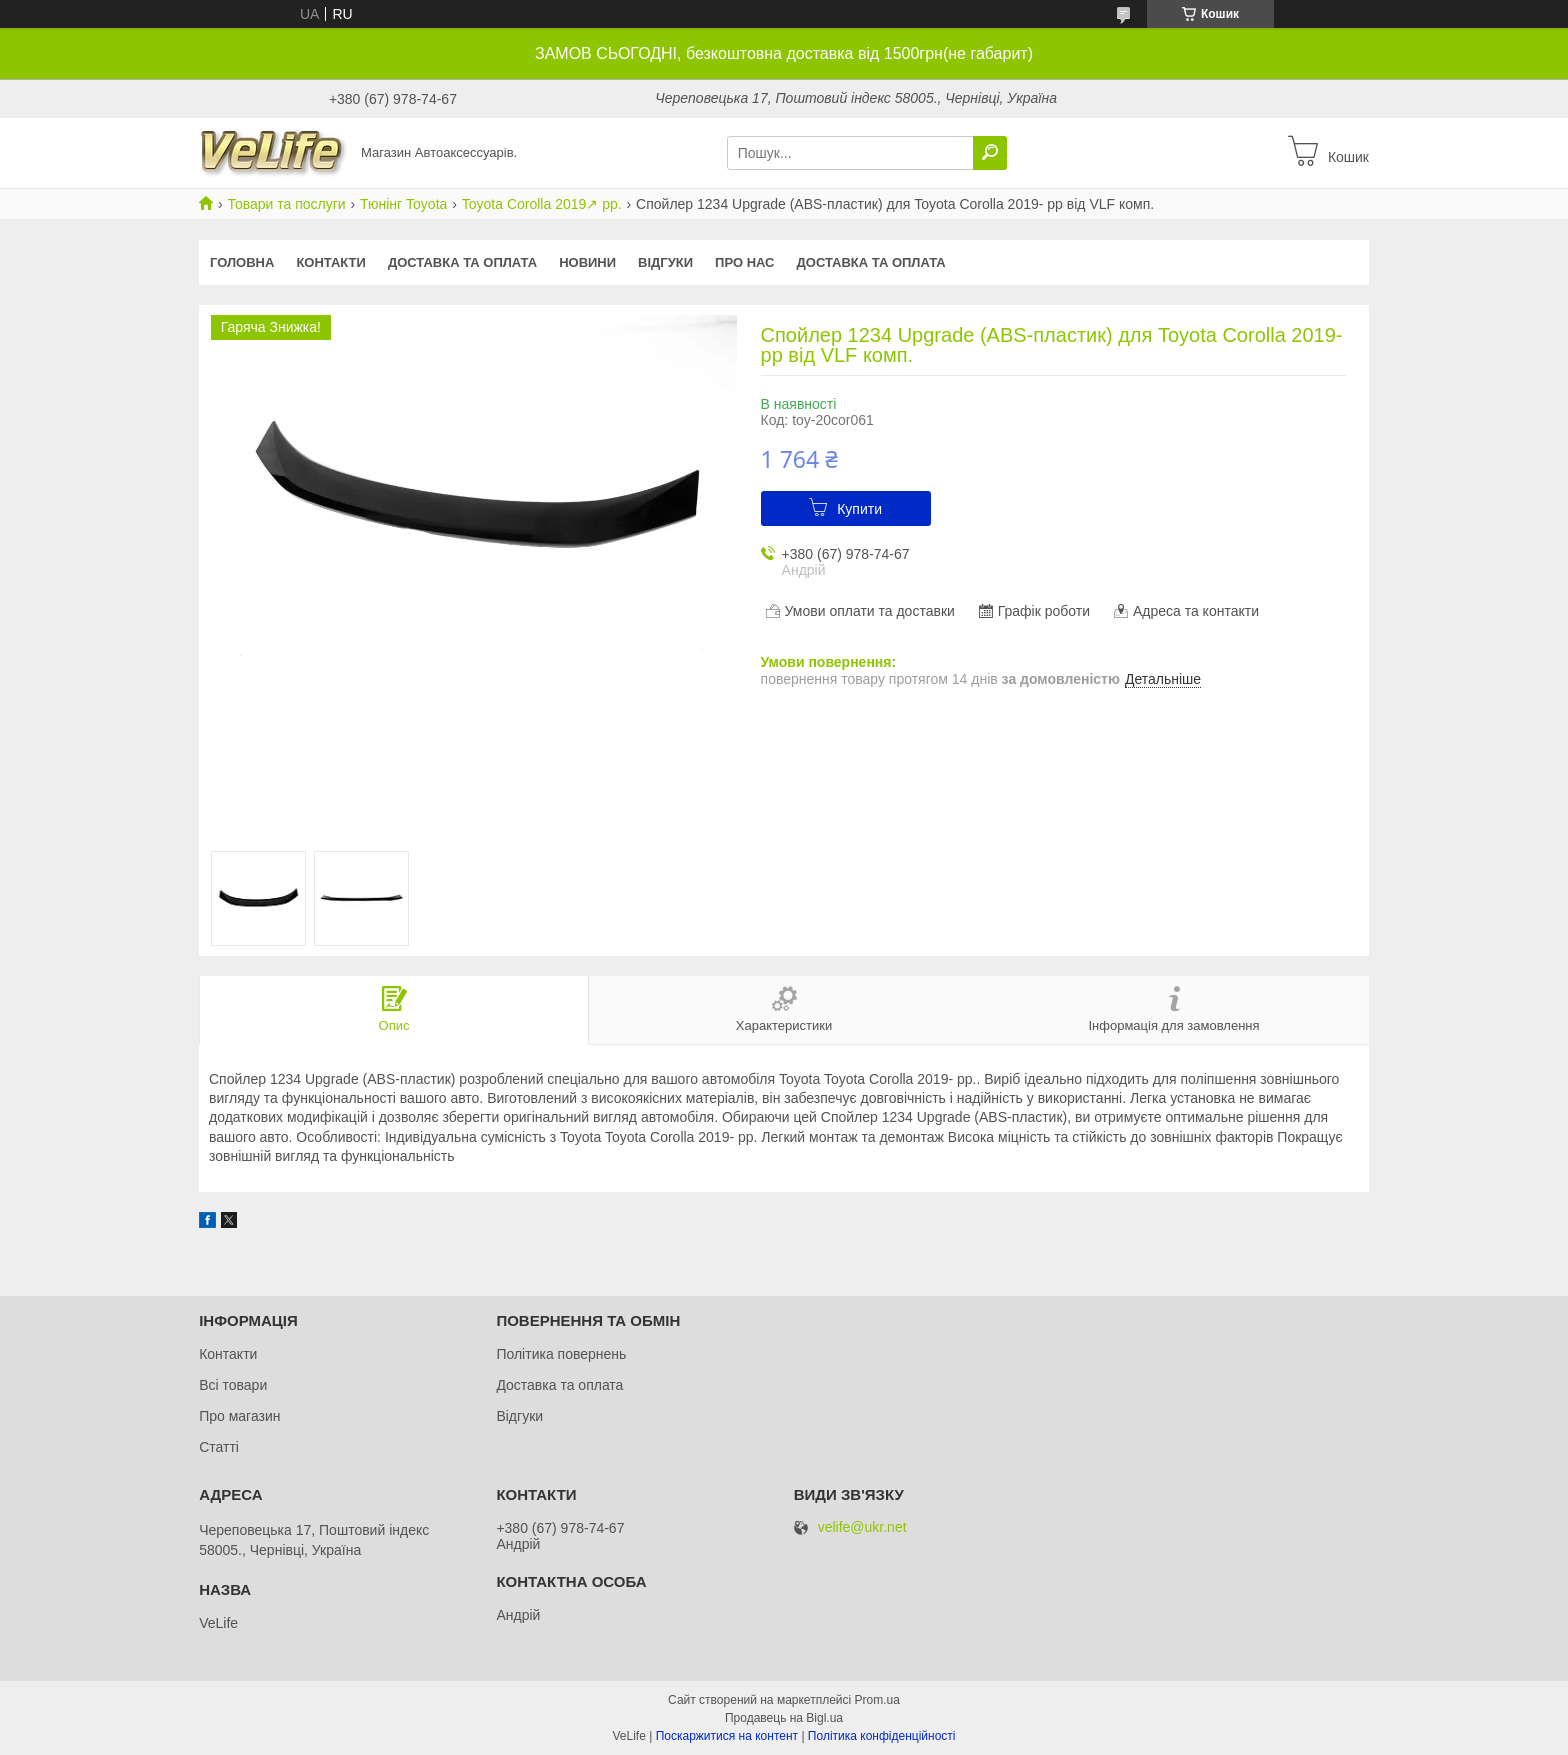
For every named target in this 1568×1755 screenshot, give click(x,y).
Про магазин (239, 1416)
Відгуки (665, 262)
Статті (219, 1447)
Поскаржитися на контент (727, 1736)
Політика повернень (561, 1354)
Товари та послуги (286, 204)
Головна (242, 262)
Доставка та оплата (462, 262)
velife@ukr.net (862, 1527)
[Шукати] (990, 153)
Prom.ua (877, 1700)
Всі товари (233, 1385)
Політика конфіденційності (882, 1736)
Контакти (331, 262)
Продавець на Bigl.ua (784, 1718)
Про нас (744, 262)
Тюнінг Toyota (403, 204)
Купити (859, 509)
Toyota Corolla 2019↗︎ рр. (542, 204)
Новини (587, 262)
